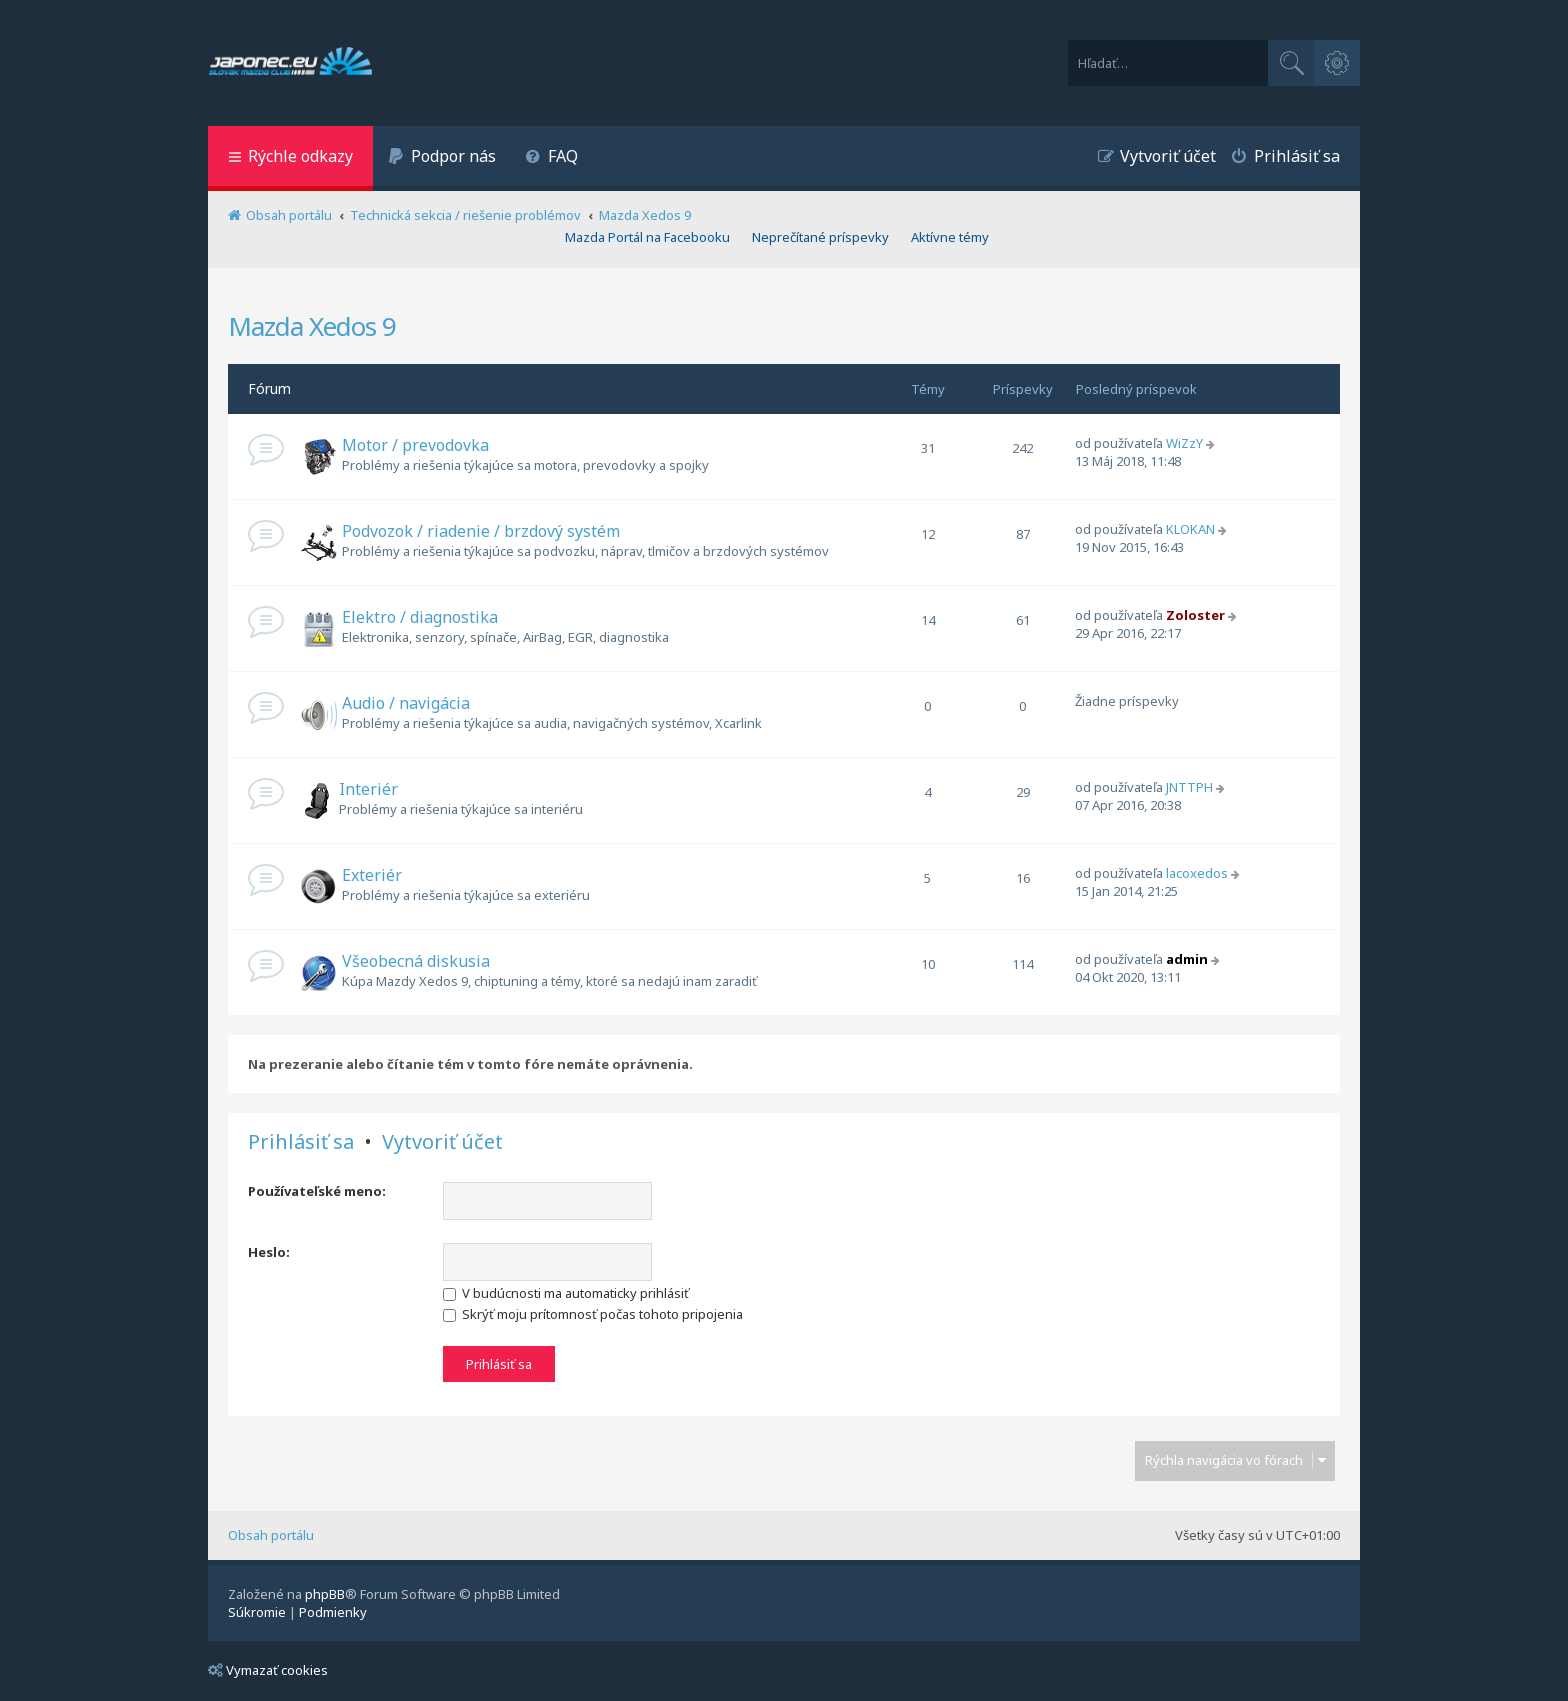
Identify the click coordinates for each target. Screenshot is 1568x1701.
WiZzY (1184, 443)
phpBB (325, 1594)
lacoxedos (1197, 873)
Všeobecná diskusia (416, 961)
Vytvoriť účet (442, 1142)
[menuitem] (442, 158)
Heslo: (269, 1252)
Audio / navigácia (406, 703)
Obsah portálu (271, 1535)
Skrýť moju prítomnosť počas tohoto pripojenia (593, 1314)
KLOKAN (1190, 529)
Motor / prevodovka (415, 445)
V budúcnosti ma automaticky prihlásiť (566, 1293)
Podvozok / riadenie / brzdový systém (481, 531)
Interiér (368, 789)
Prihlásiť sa (301, 1142)
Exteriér (372, 875)
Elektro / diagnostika (420, 617)
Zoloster (1195, 615)
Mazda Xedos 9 (312, 326)
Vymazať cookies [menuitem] (268, 1670)
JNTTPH (1189, 787)
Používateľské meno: (317, 1191)
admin (1187, 959)
